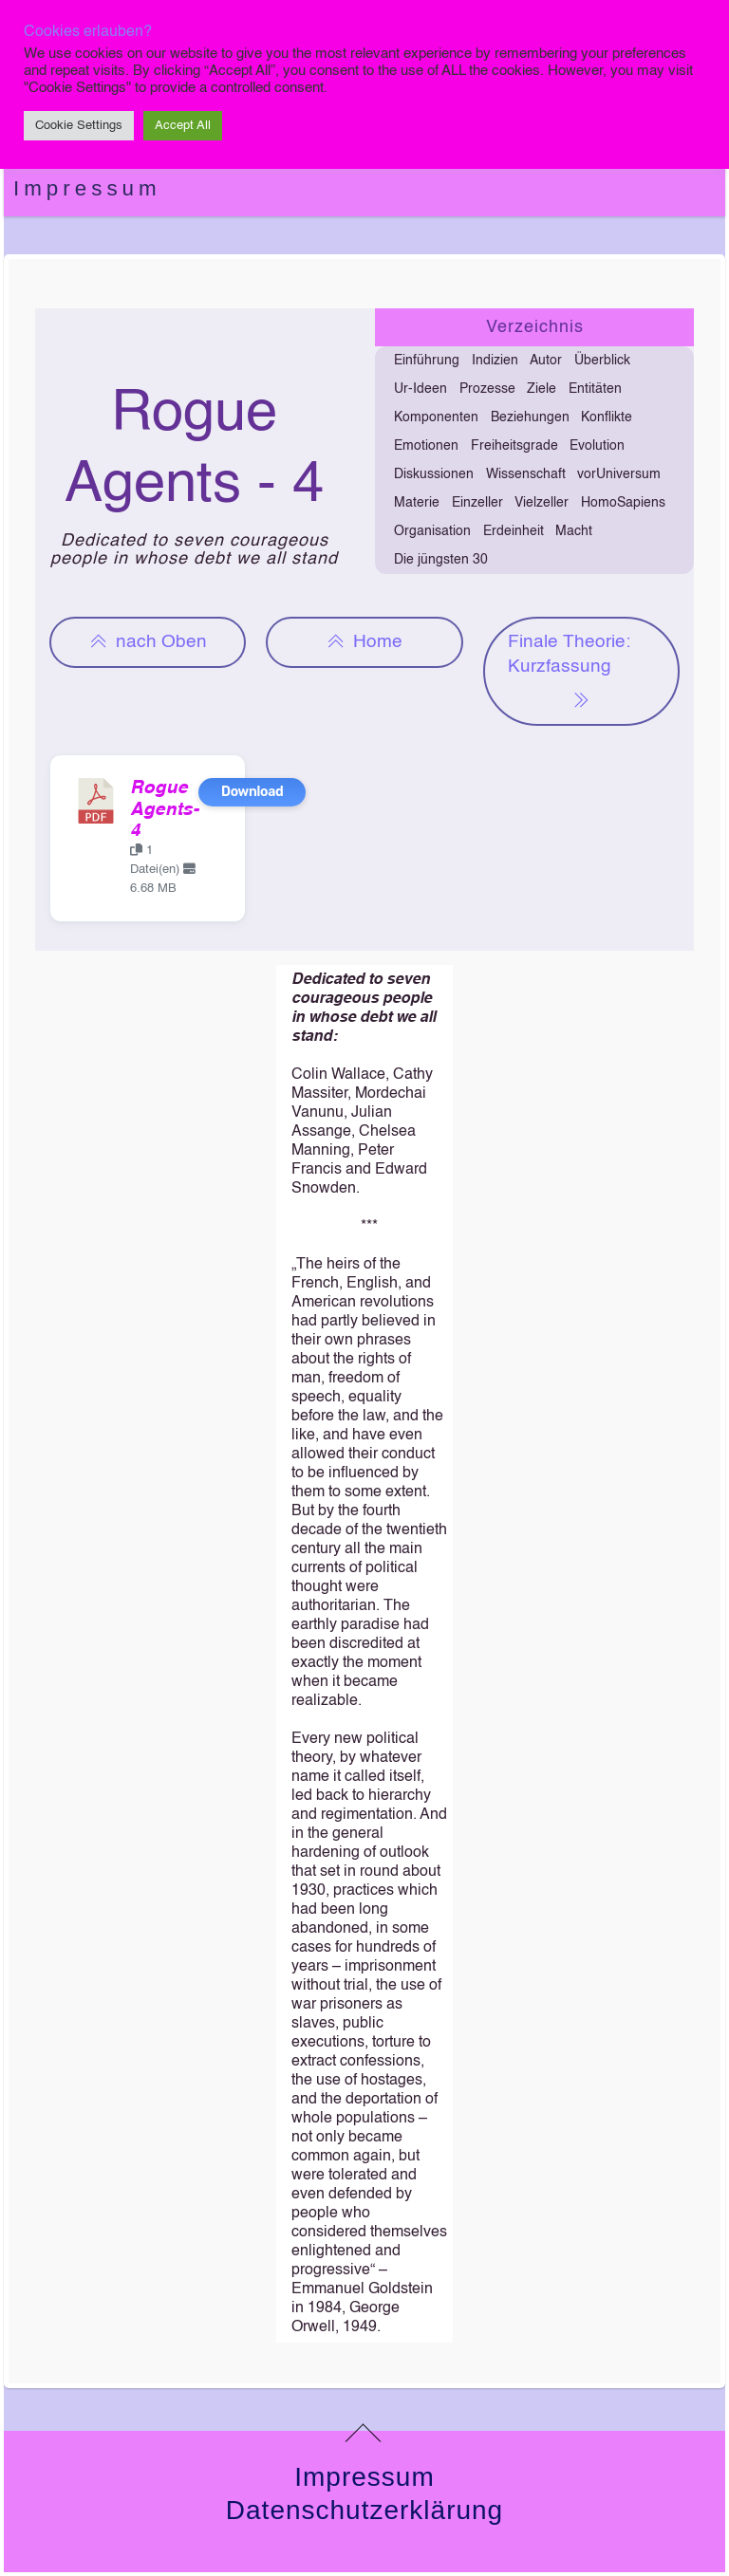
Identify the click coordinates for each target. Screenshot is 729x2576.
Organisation (432, 531)
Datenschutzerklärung (364, 2510)
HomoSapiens (623, 503)
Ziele (541, 389)
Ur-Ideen (420, 389)
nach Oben (148, 642)
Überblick (602, 360)
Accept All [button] (183, 126)
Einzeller (477, 503)
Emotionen (426, 446)
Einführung (426, 360)
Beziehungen (530, 417)
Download (252, 792)
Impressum (87, 188)
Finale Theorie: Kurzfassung (569, 673)
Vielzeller (541, 503)
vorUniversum (619, 474)
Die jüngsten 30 (441, 559)
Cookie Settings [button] (78, 126)
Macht (573, 531)
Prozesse (487, 389)
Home (364, 642)
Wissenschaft (526, 474)
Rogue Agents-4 (164, 810)
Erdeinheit (513, 531)
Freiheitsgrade (514, 446)
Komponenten (436, 417)
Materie (416, 503)
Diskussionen (434, 474)
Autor (546, 360)
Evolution (597, 446)
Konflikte (606, 417)
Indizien (495, 360)
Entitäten (595, 389)
